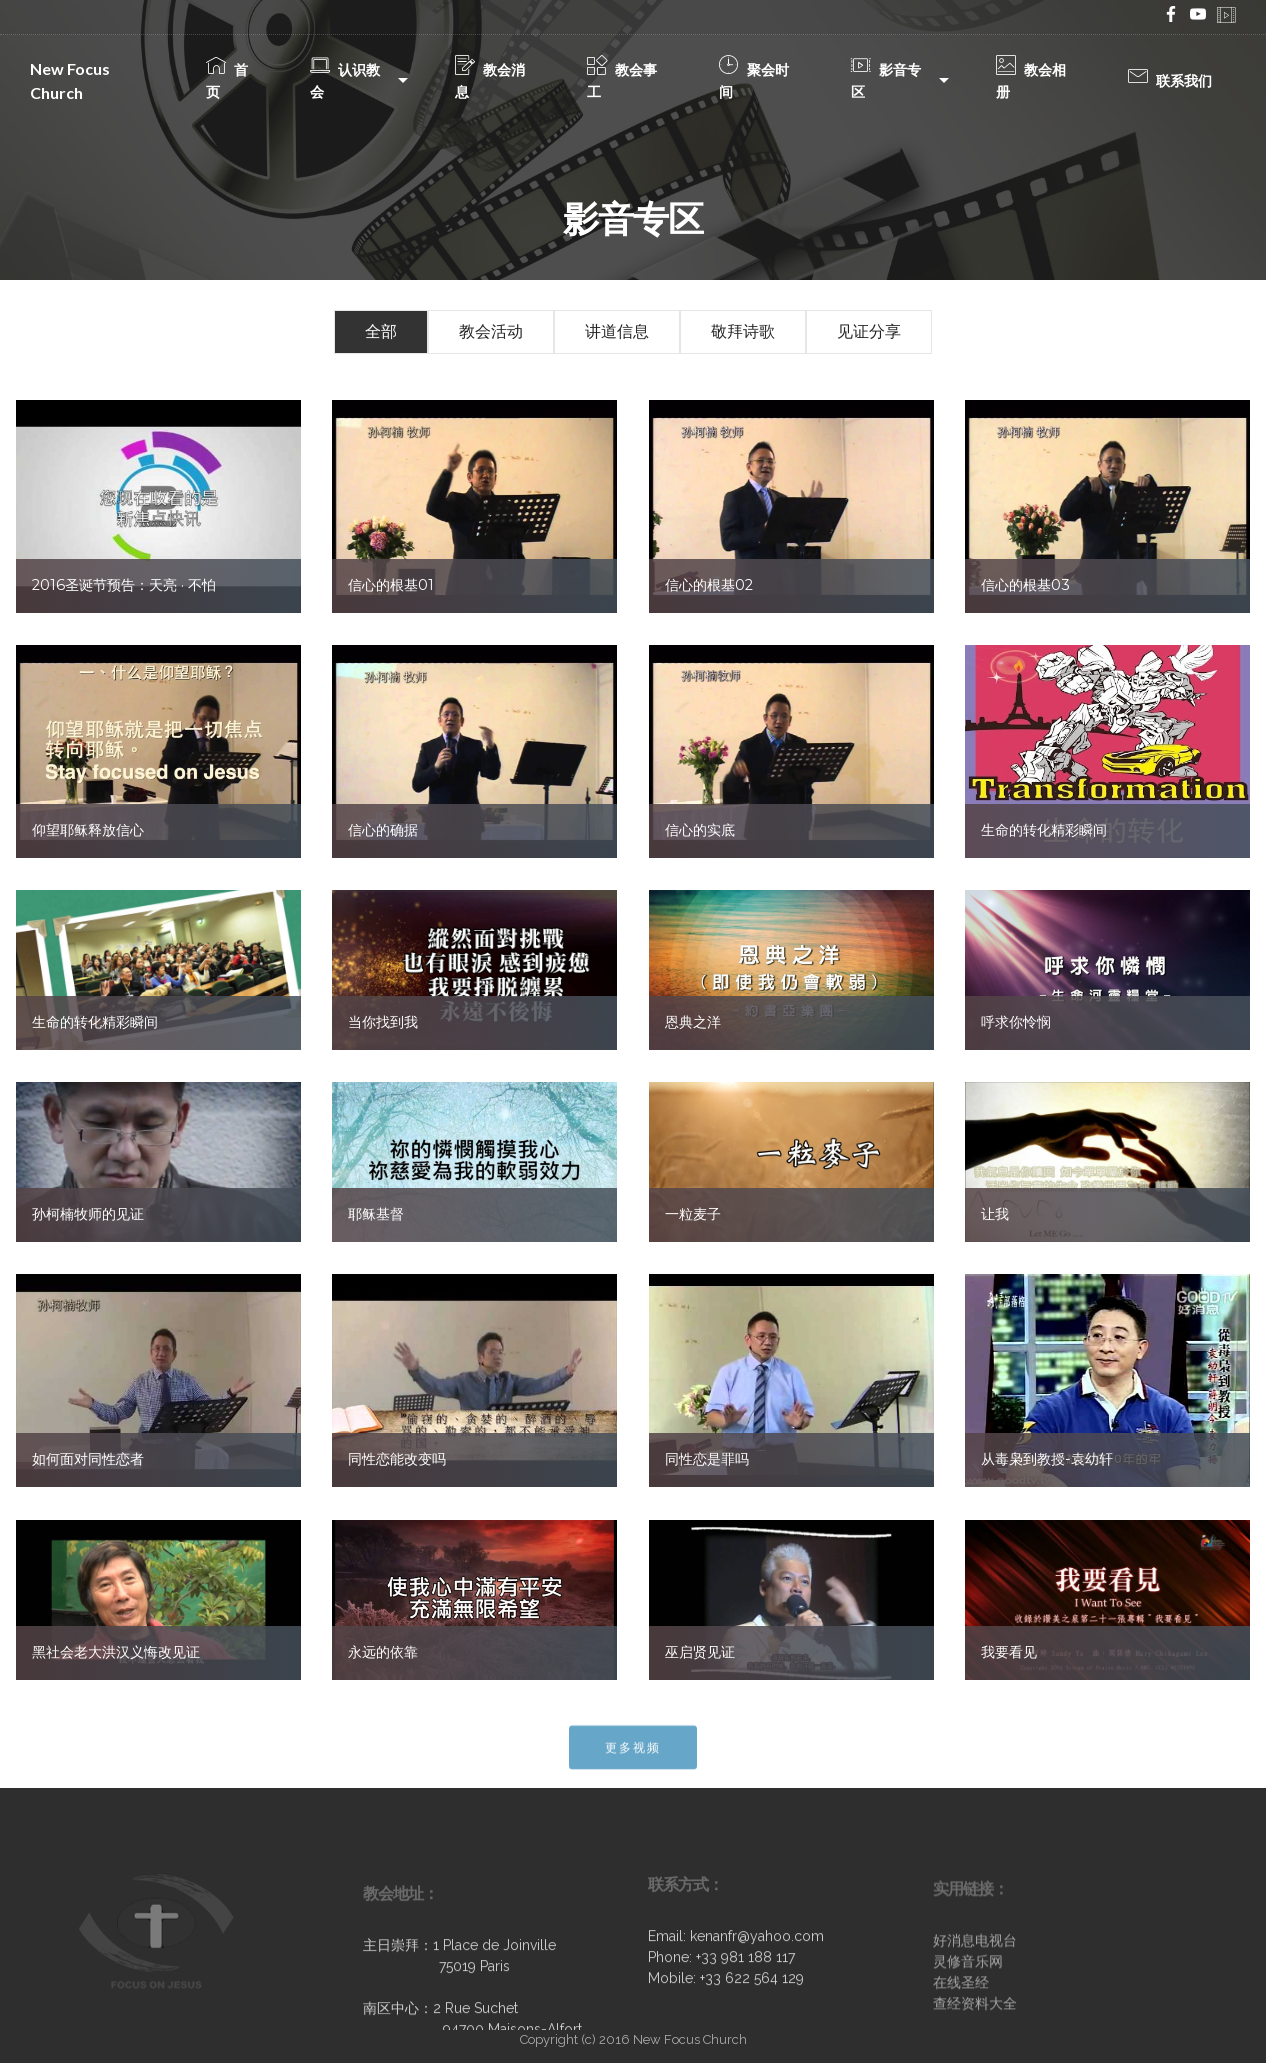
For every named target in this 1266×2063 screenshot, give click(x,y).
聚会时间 (754, 80)
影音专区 (886, 80)
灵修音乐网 (968, 2018)
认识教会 (345, 80)
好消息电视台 (975, 1997)
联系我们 (1170, 80)
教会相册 (1031, 80)
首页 (227, 80)
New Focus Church (70, 80)
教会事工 (622, 80)
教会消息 (490, 80)
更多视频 (633, 1764)
